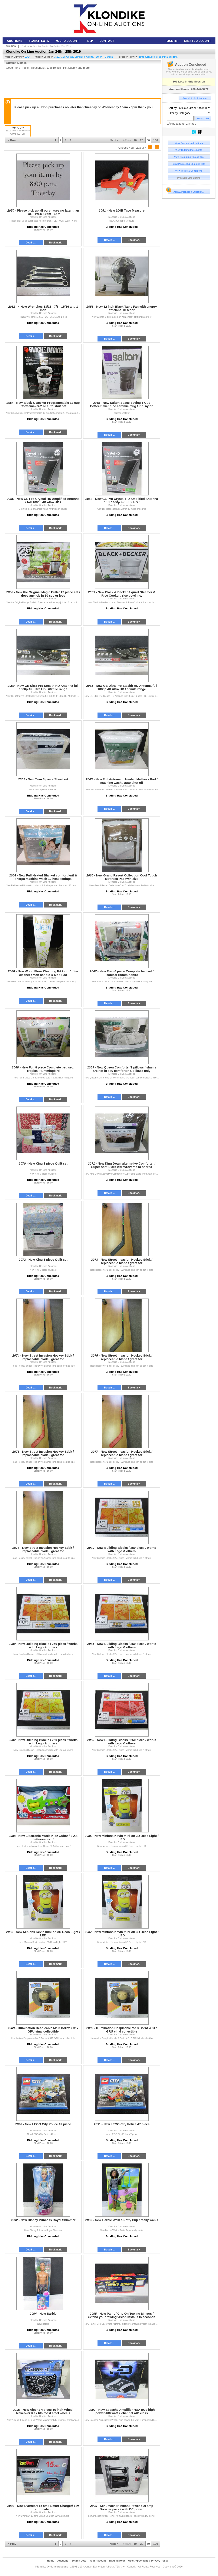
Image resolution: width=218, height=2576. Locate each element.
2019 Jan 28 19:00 (17, 131)
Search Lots (39, 41)
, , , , (83, 56)
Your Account (67, 41)
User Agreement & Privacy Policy (148, 2560)
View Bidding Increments (188, 150)
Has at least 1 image (181, 123)
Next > (114, 140)
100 (155, 140)
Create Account (197, 41)
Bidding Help (117, 2560)
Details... (31, 242)
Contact (106, 41)
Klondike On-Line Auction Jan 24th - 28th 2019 (47, 46)
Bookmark (55, 242)
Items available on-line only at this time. (158, 56)
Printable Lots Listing (189, 177)
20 (141, 140)
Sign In (172, 41)
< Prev (12, 140)
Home (50, 2560)
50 (148, 140)
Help (89, 41)
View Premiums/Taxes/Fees (189, 157)
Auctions (14, 41)
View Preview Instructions (189, 143)
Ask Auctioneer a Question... (186, 191)
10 (135, 140)
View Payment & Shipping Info (188, 164)
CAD (27, 56)
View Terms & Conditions (188, 170)
